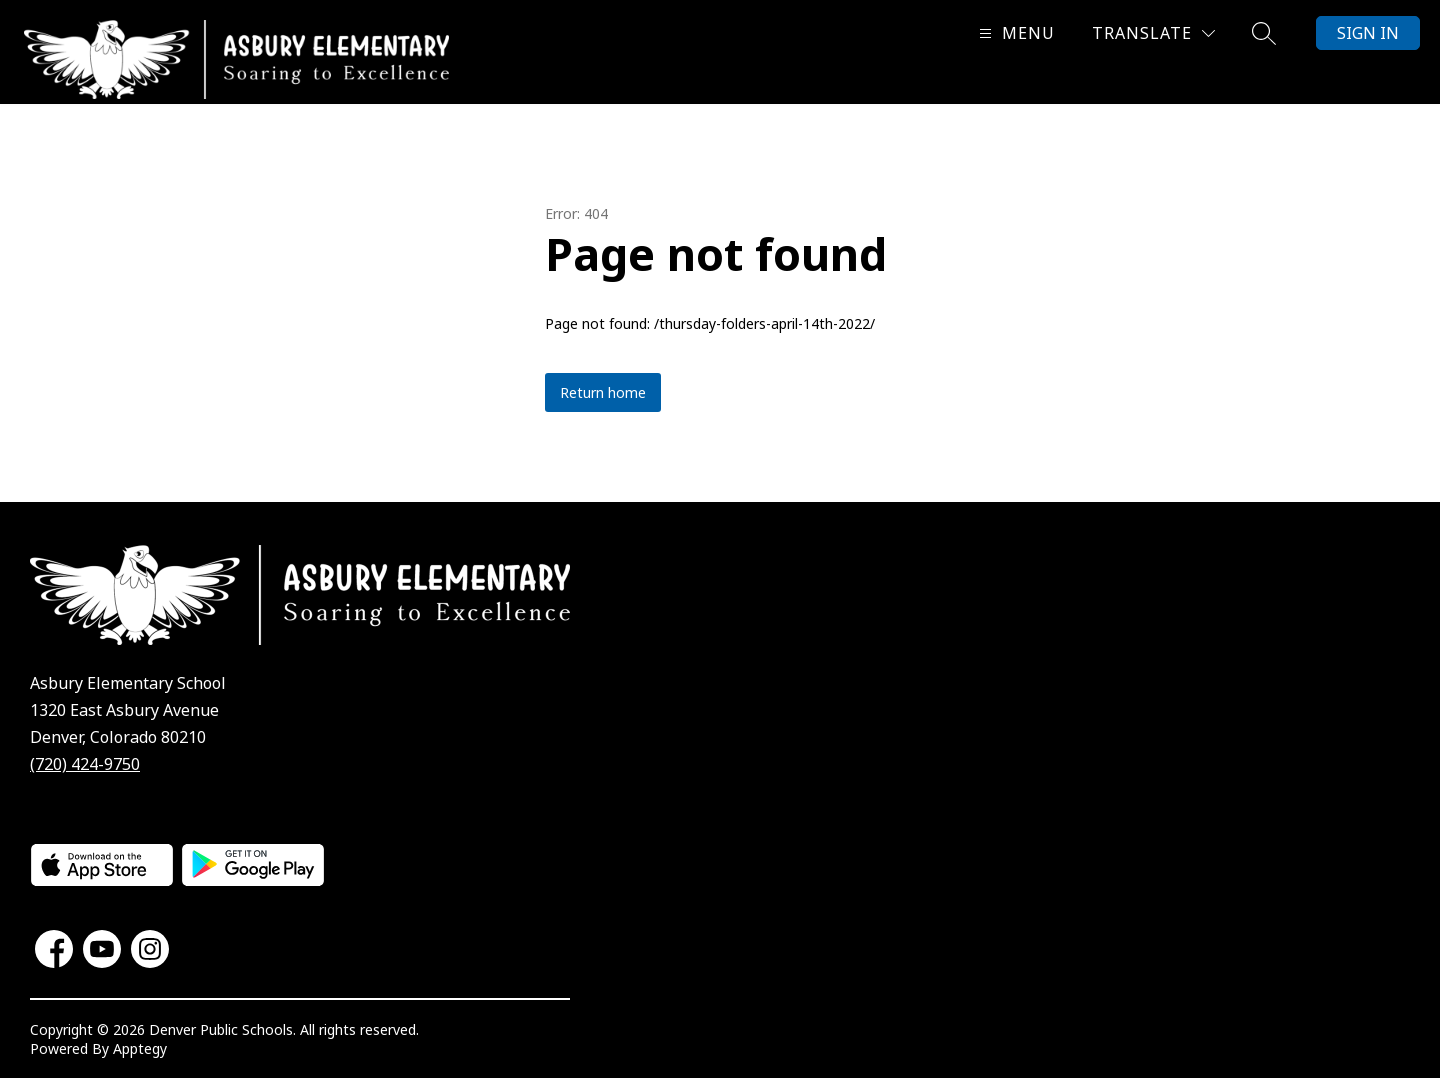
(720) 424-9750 (85, 764)
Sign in (1368, 33)
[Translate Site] (1153, 33)
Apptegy (140, 1048)
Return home (603, 392)
